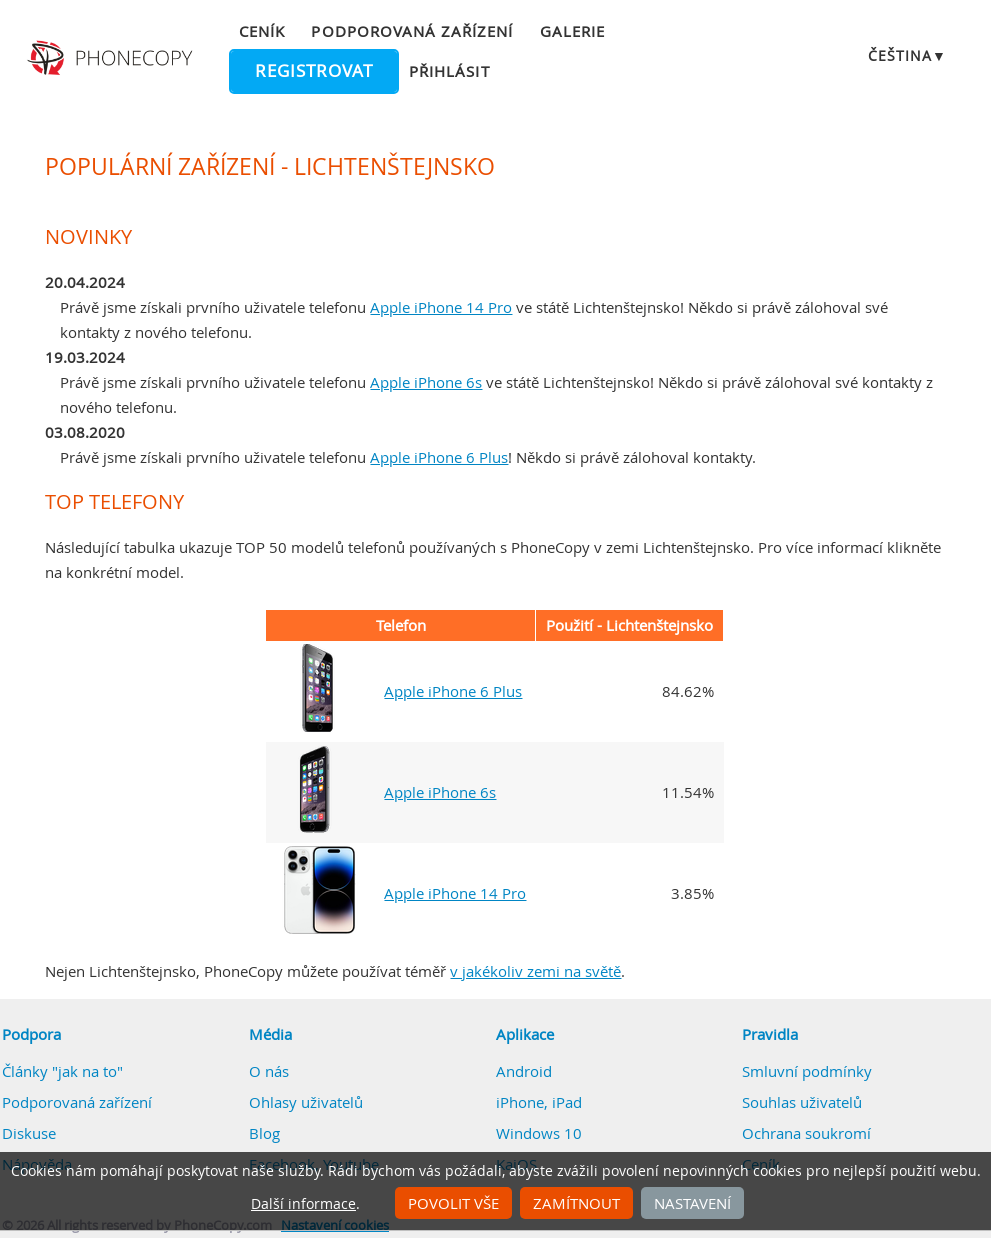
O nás (269, 1071)
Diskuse (29, 1133)
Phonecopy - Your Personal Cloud (112, 58)
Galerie (572, 31)
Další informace (303, 1204)
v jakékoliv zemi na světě (535, 971)
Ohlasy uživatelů (306, 1102)
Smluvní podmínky (807, 1071)
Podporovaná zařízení (412, 31)
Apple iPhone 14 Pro (441, 307)
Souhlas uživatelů (802, 1102)
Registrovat (314, 71)
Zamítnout (576, 1203)
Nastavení (692, 1203)
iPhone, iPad (539, 1102)
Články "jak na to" (62, 1071)
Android (524, 1071)
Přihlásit (449, 71)
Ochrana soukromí (806, 1133)
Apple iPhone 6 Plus (439, 457)
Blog (264, 1133)
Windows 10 (539, 1133)
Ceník (262, 31)
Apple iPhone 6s (426, 382)
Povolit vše (453, 1203)
